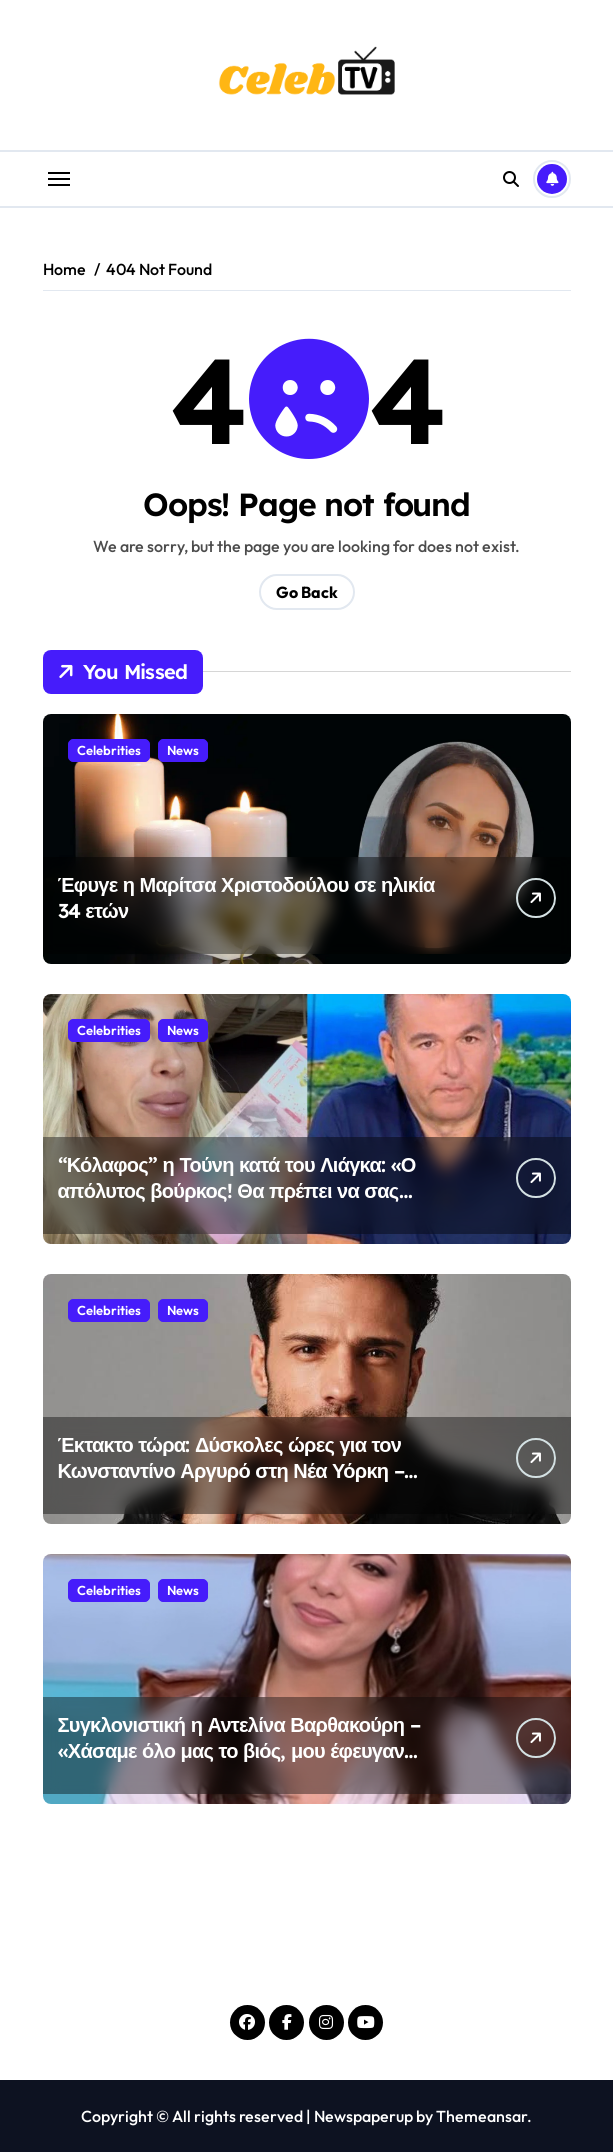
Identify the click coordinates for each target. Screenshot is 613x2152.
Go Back (307, 592)
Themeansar (481, 2116)
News (183, 750)
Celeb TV (307, 1962)
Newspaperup (363, 2116)
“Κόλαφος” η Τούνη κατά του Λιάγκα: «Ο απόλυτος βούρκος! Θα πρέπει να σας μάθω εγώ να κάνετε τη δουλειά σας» (237, 1190)
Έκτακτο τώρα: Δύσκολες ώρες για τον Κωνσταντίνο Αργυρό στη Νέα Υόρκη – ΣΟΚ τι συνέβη (231, 1470)
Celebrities (109, 750)
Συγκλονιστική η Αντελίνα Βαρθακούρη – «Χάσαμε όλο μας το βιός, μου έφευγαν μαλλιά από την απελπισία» (239, 1750)
